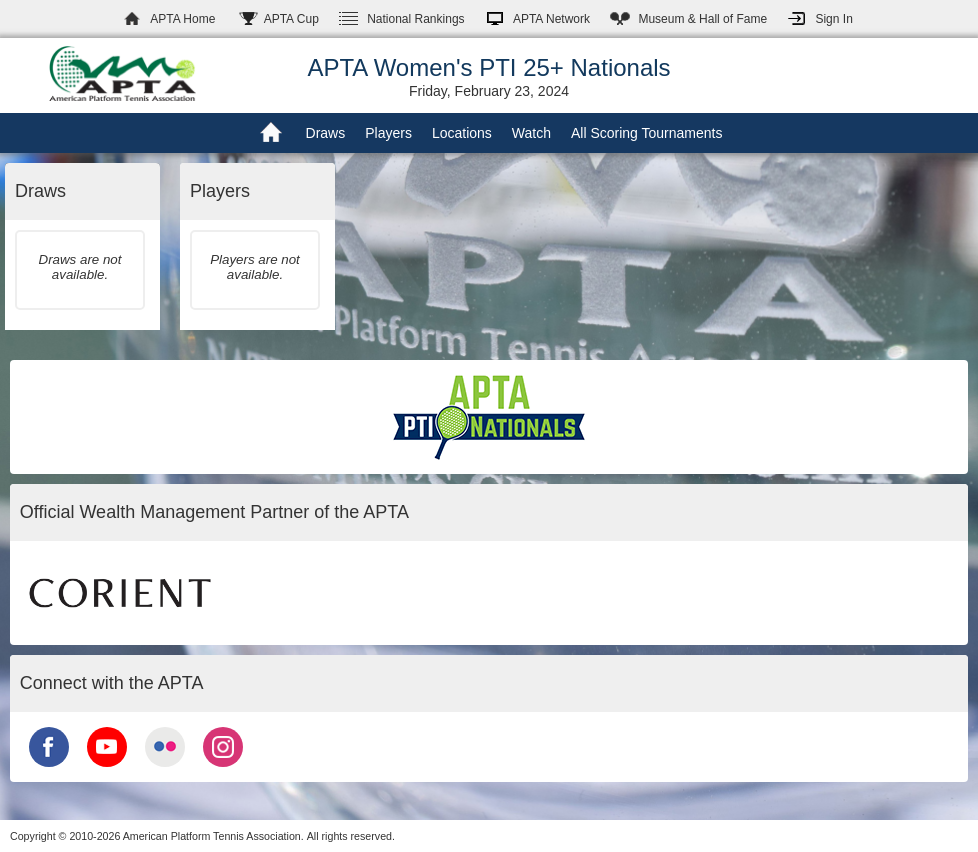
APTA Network (551, 19)
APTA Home (182, 19)
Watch (531, 133)
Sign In (833, 19)
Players (388, 133)
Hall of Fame (702, 19)
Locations (462, 133)
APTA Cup (291, 19)
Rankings (415, 19)
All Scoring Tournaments (646, 133)
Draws (326, 133)
